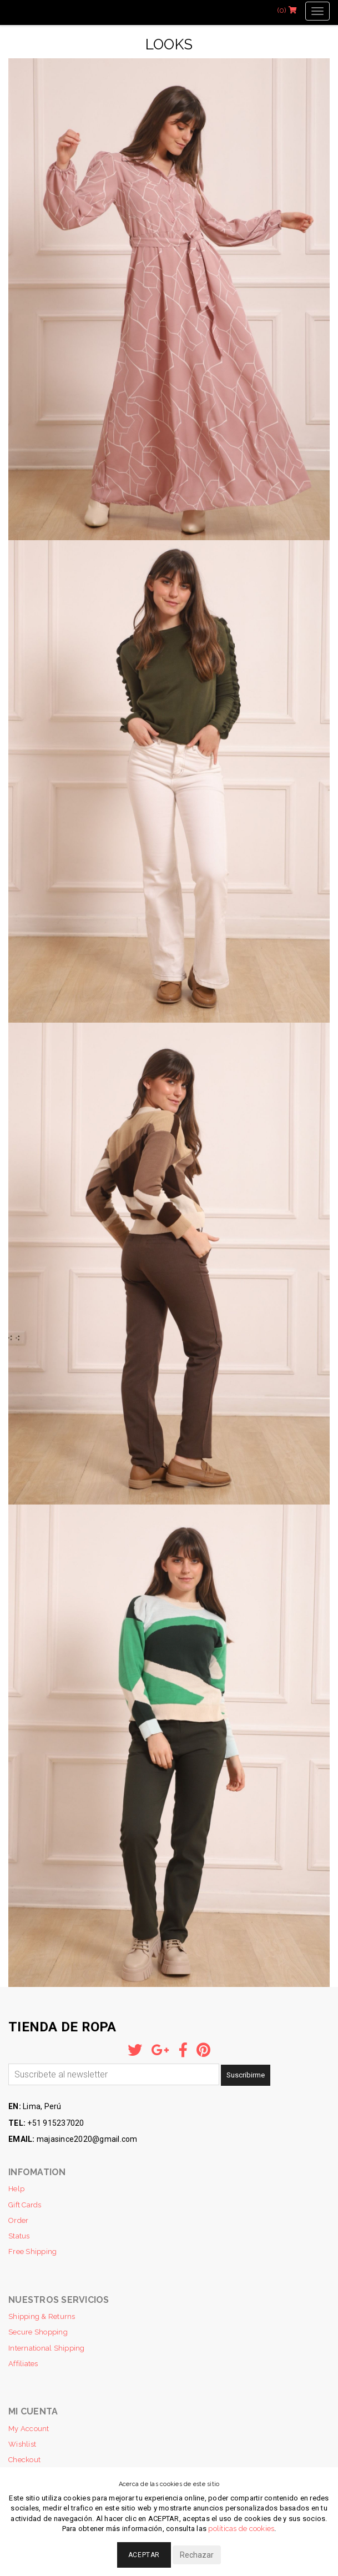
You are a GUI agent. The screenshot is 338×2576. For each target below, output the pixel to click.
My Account (28, 2428)
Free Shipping (32, 2251)
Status (19, 2236)
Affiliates (23, 2363)
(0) (287, 10)
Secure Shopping (38, 2332)
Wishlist (22, 2444)
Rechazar (197, 2554)
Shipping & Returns (41, 2316)
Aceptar (144, 2555)
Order (18, 2220)
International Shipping (46, 2348)
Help (16, 2189)
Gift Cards (25, 2205)
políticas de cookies (241, 2528)
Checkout (24, 2460)
